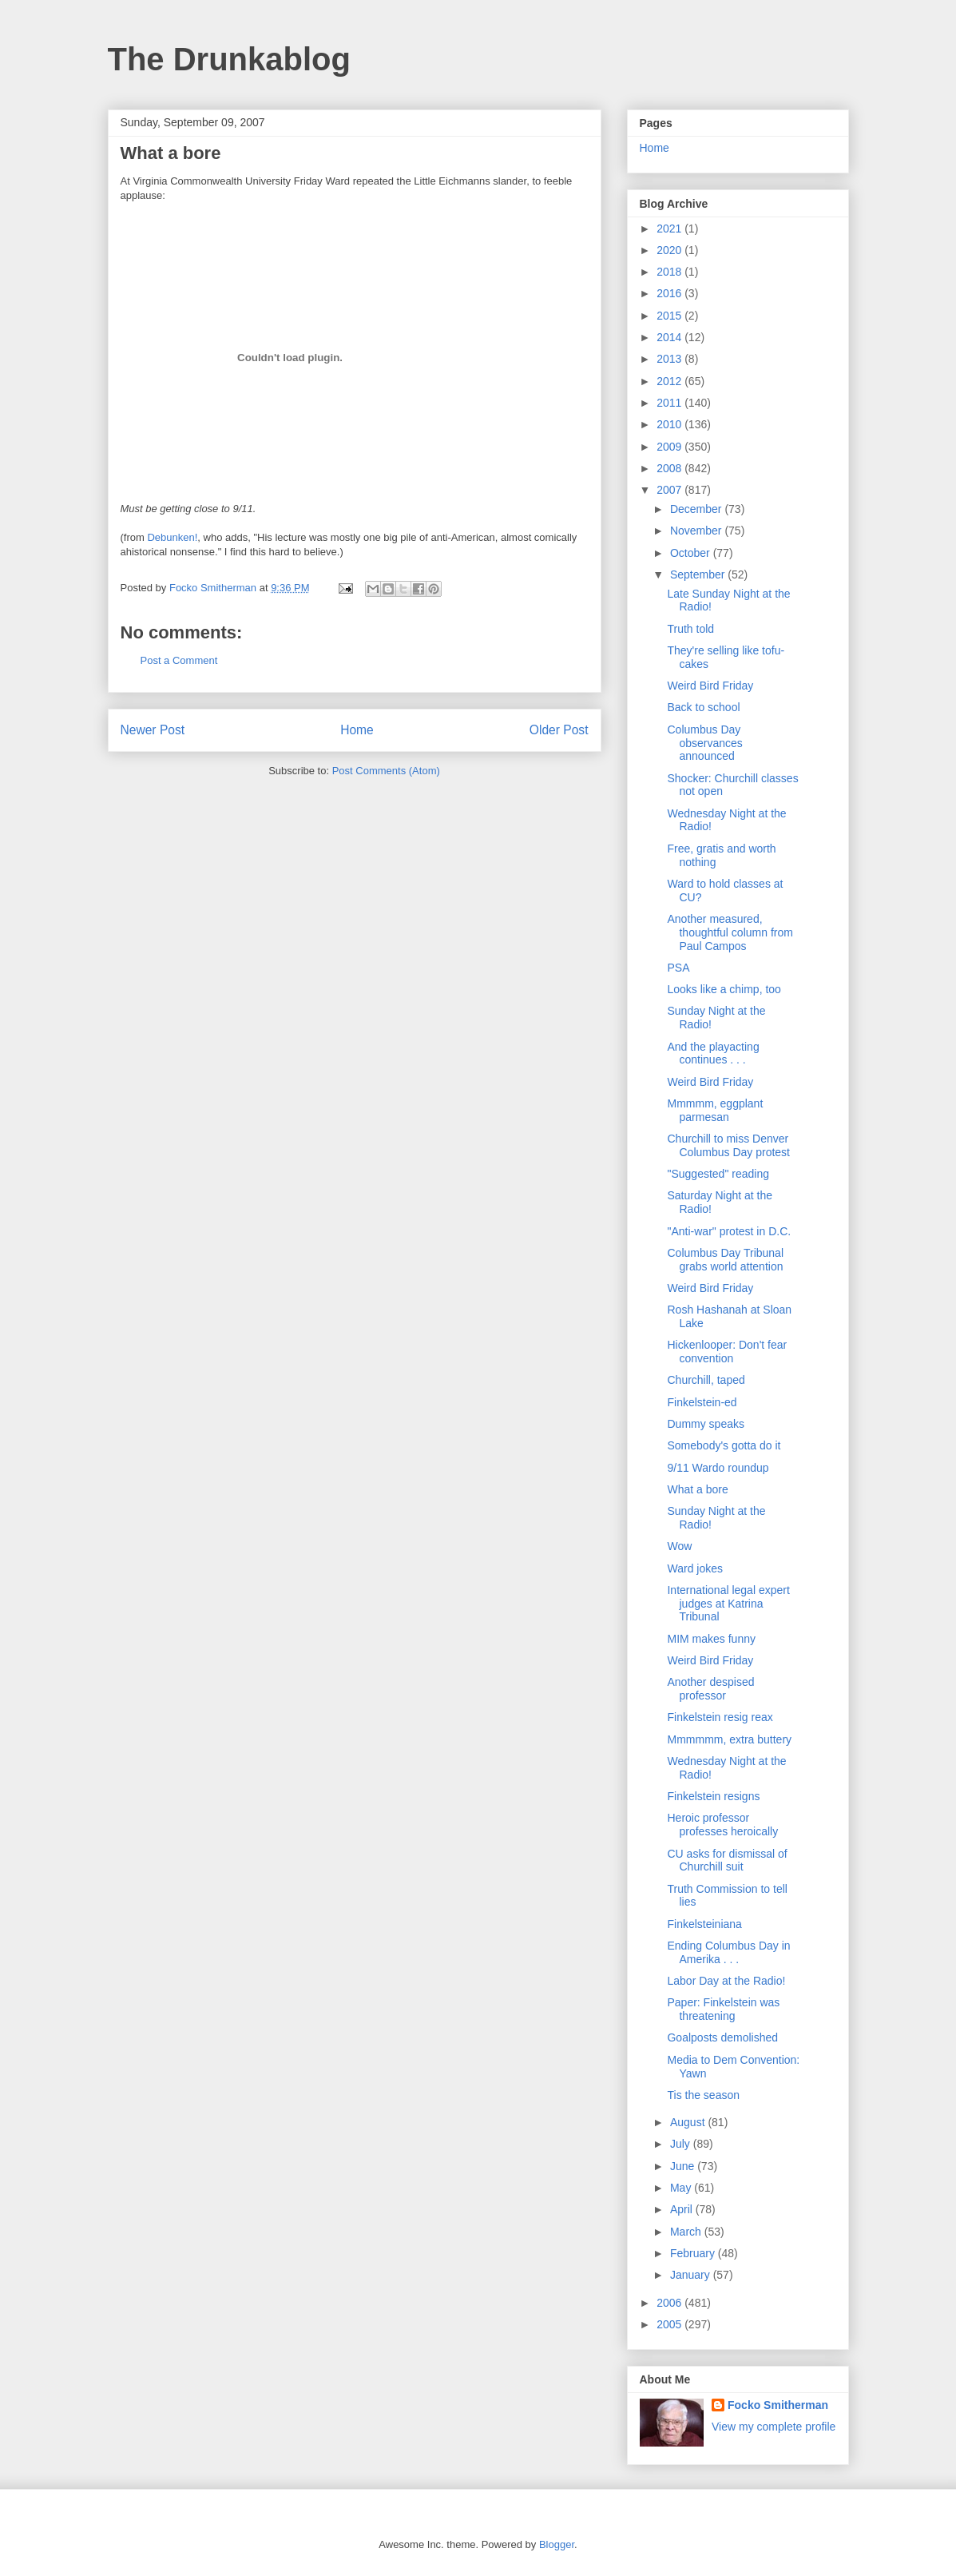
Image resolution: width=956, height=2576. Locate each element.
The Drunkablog (229, 59)
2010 (670, 424)
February (694, 2253)
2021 (670, 228)
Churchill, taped (705, 1379)
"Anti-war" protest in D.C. (729, 1231)
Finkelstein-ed (701, 1402)
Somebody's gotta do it (723, 1445)
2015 (670, 315)
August (689, 2122)
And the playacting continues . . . (713, 1053)
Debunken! (172, 537)
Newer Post (153, 730)
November (697, 530)
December (697, 509)
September (699, 574)
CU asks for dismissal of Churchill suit (727, 1860)
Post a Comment (179, 660)
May (682, 2187)
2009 (670, 446)
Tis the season (703, 2095)
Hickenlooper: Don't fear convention (727, 1351)
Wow (679, 1546)
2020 (670, 250)
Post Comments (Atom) (386, 771)
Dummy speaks (705, 1423)
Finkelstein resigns (713, 1796)
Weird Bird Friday (710, 685)
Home (357, 730)
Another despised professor (710, 1689)
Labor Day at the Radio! (726, 1980)
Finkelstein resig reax (719, 1717)
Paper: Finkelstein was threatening (723, 2009)
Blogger (556, 2544)
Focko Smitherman (778, 2405)
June (683, 2166)
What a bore (697, 1489)
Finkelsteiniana (704, 1924)
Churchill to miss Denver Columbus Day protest (728, 1145)
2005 (670, 2324)
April (683, 2209)
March (687, 2231)
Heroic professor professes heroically (722, 1824)
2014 (670, 337)
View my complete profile (773, 2426)
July (681, 2143)
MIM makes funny (711, 1638)
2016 (670, 293)
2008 (670, 468)
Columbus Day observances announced (704, 743)
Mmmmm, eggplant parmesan (715, 1110)
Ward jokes (695, 1568)
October (691, 553)
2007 (670, 489)
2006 (670, 2302)
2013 (670, 358)
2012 (670, 381)
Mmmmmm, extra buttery (729, 1739)
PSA (678, 967)
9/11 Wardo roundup (717, 1467)
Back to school (703, 707)
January (691, 2274)
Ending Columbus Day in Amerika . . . (728, 1952)
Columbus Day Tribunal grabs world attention (725, 1259)
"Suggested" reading (717, 1173)
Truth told (690, 628)
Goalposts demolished (722, 2037)
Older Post (559, 730)
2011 (670, 402)
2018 (670, 271)
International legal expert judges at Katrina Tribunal (728, 1604)
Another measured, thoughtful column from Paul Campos (729, 932)
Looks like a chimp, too (723, 989)
